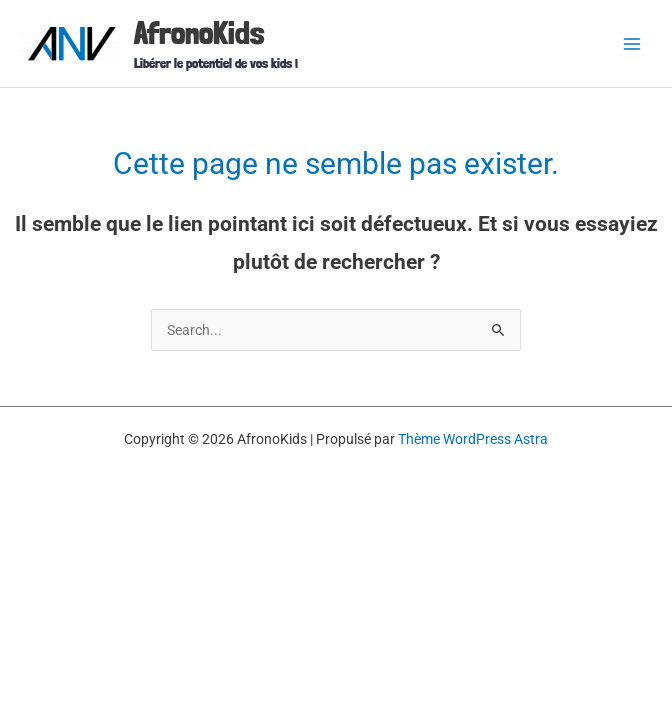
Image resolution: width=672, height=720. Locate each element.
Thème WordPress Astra (473, 439)
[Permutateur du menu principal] (632, 43)
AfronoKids (199, 33)
